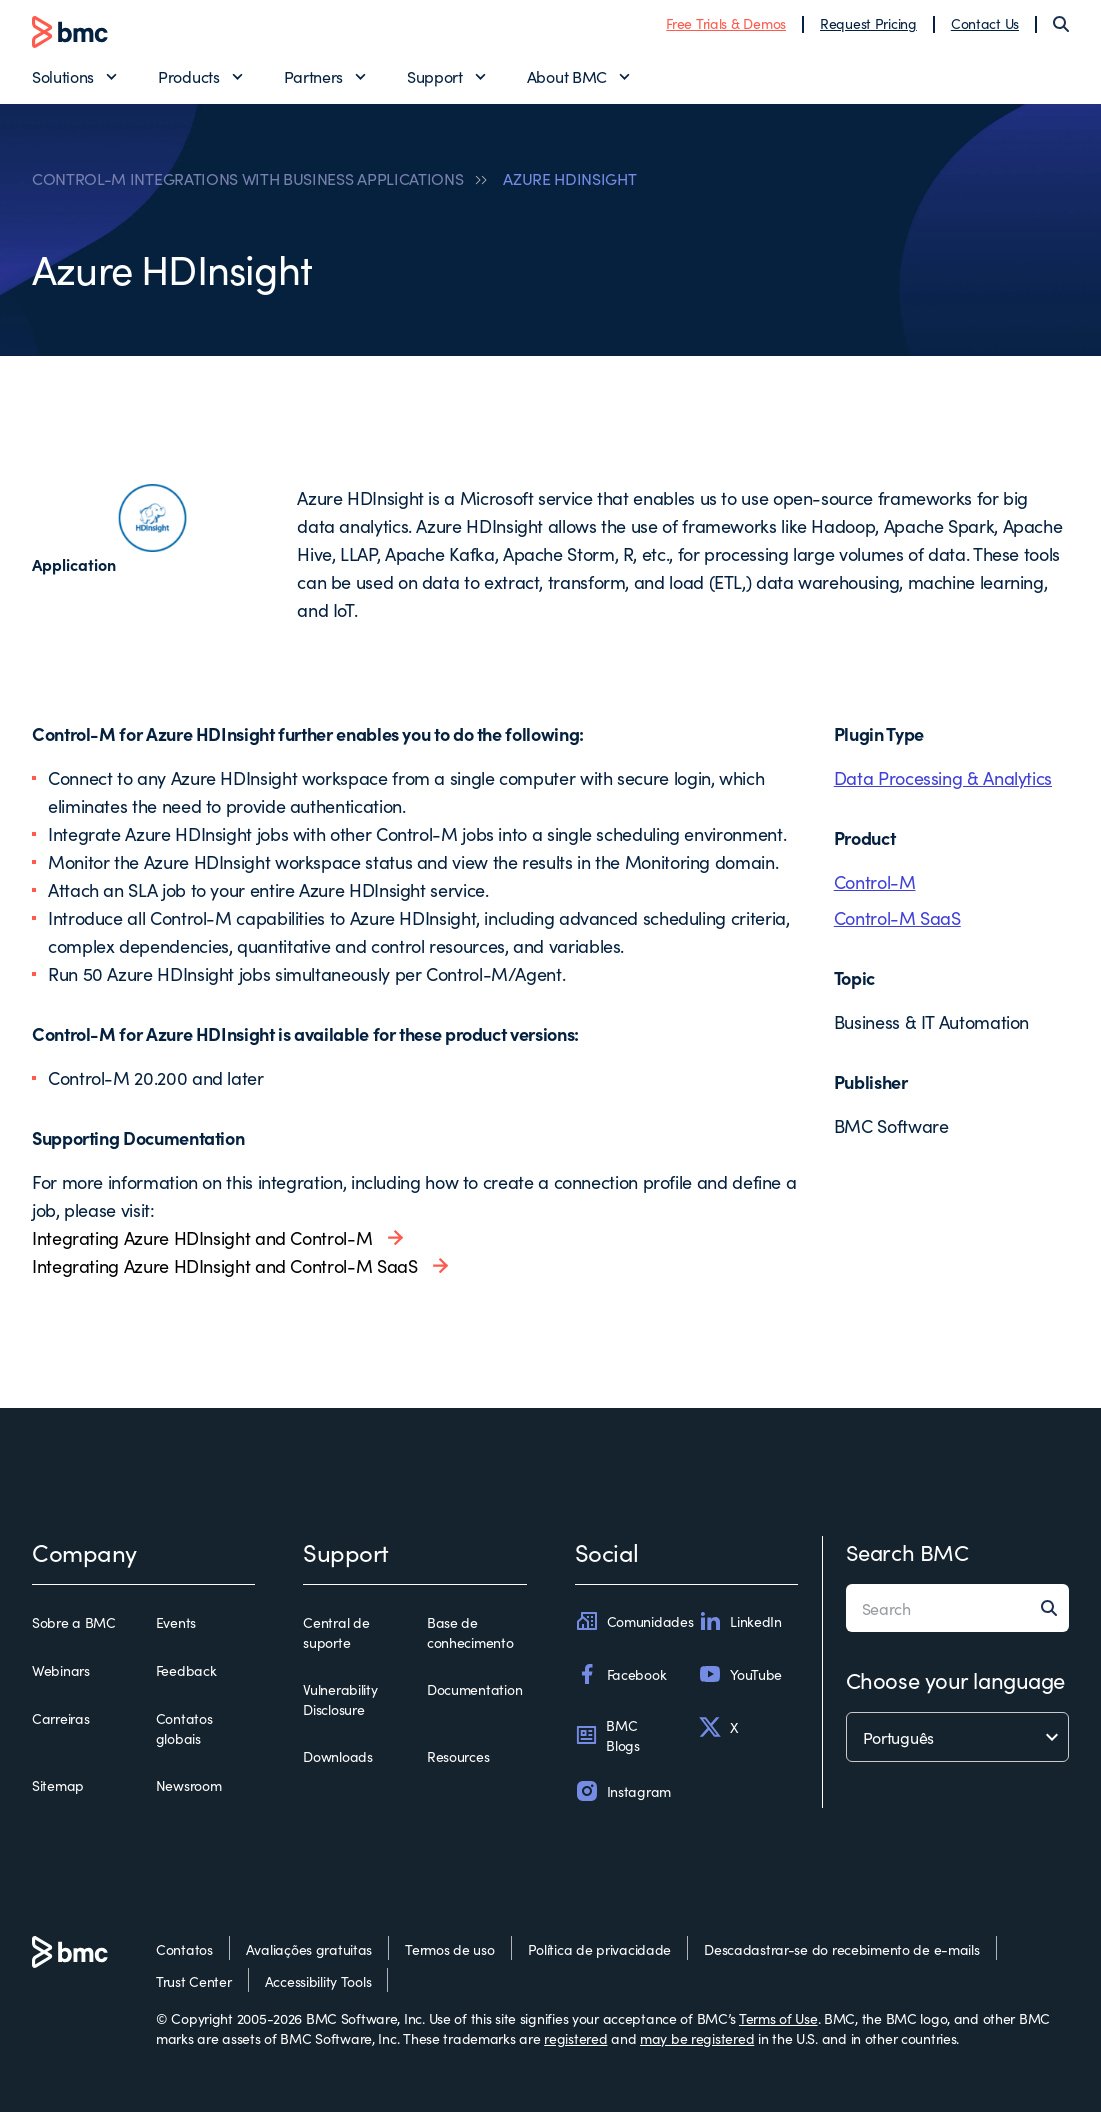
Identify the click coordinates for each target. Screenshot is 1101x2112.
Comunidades (634, 1621)
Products (188, 76)
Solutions (63, 76)
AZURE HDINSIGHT (569, 178)
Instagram (623, 1791)
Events (176, 1622)
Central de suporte (336, 1632)
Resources (458, 1756)
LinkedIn (740, 1621)
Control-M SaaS (897, 917)
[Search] (1061, 24)
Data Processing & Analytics (943, 777)
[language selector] (957, 1737)
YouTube (740, 1674)
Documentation (474, 1689)
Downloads (337, 1756)
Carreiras (60, 1718)
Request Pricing (868, 23)
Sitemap (58, 1785)
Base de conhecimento (470, 1632)
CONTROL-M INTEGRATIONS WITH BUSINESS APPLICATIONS (247, 178)
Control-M (875, 881)
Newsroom (189, 1785)
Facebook (621, 1674)
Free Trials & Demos (726, 23)
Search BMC (907, 1551)
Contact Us (985, 23)
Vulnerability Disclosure (340, 1699)
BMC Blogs (607, 1735)
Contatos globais (184, 1728)
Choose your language (955, 1679)
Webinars (61, 1670)
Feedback (186, 1670)
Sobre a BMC (74, 1622)
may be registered (697, 2038)
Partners (313, 76)
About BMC (567, 76)
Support (435, 76)
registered (575, 2038)
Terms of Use (778, 2018)
